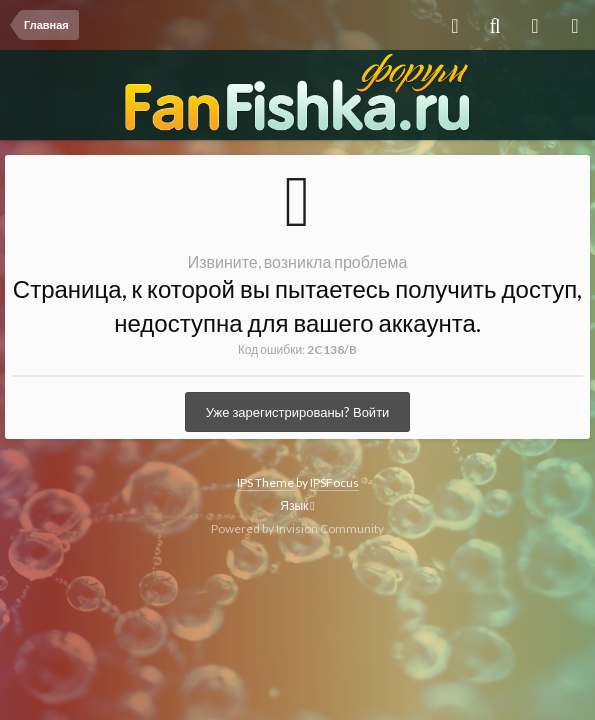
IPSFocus (334, 482)
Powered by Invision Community (297, 528)
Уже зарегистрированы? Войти (298, 412)
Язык (297, 505)
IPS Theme (265, 482)
